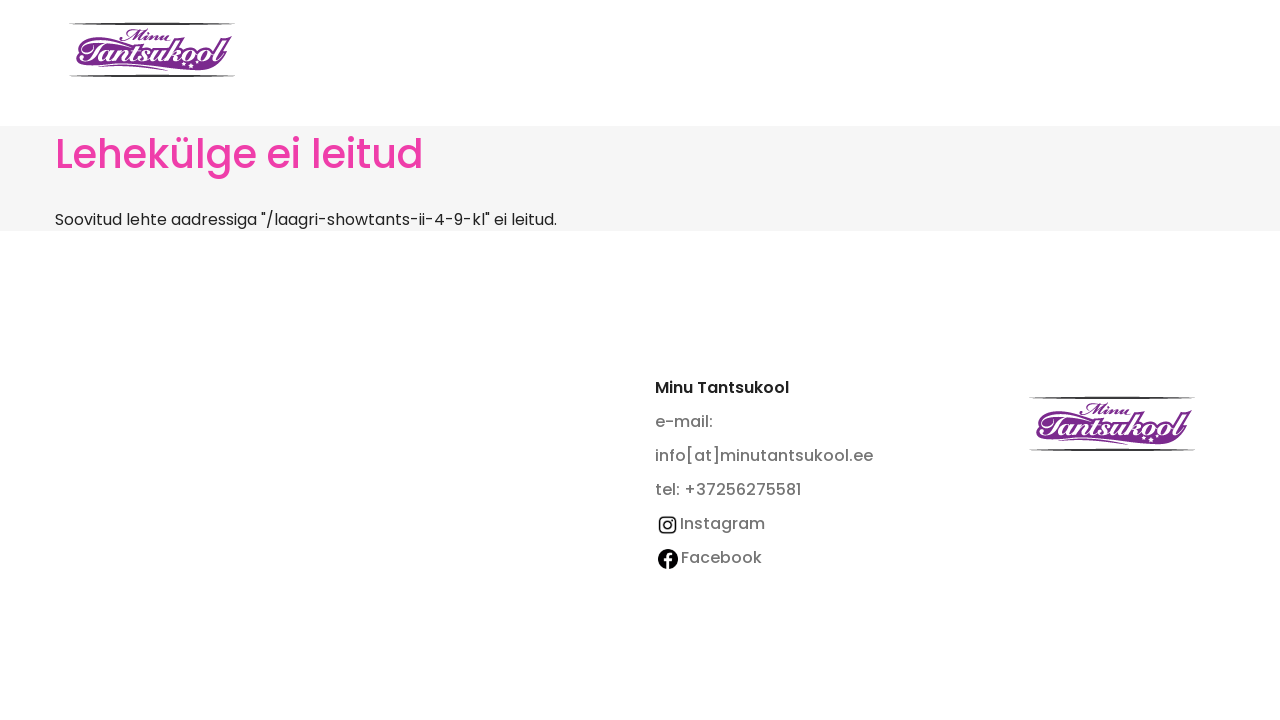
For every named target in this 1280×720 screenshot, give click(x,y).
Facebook (710, 557)
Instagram (710, 523)
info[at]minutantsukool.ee (764, 455)
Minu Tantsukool (1112, 423)
